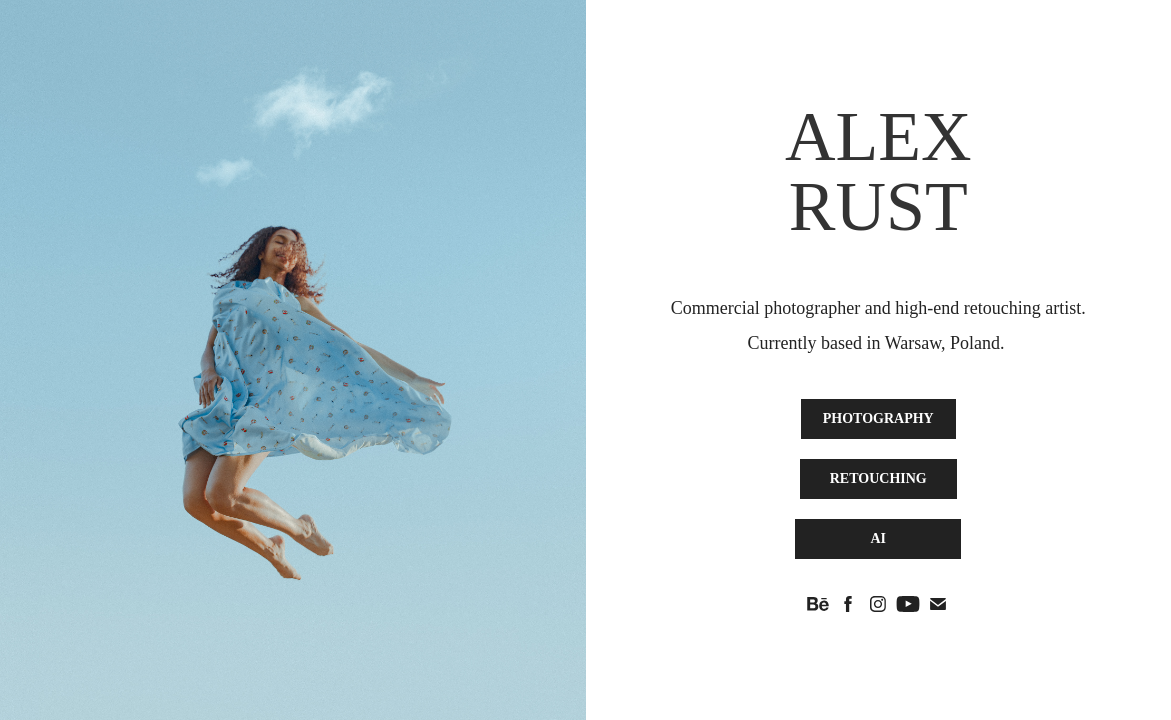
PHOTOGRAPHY (878, 418)
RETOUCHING (878, 478)
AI (878, 538)
